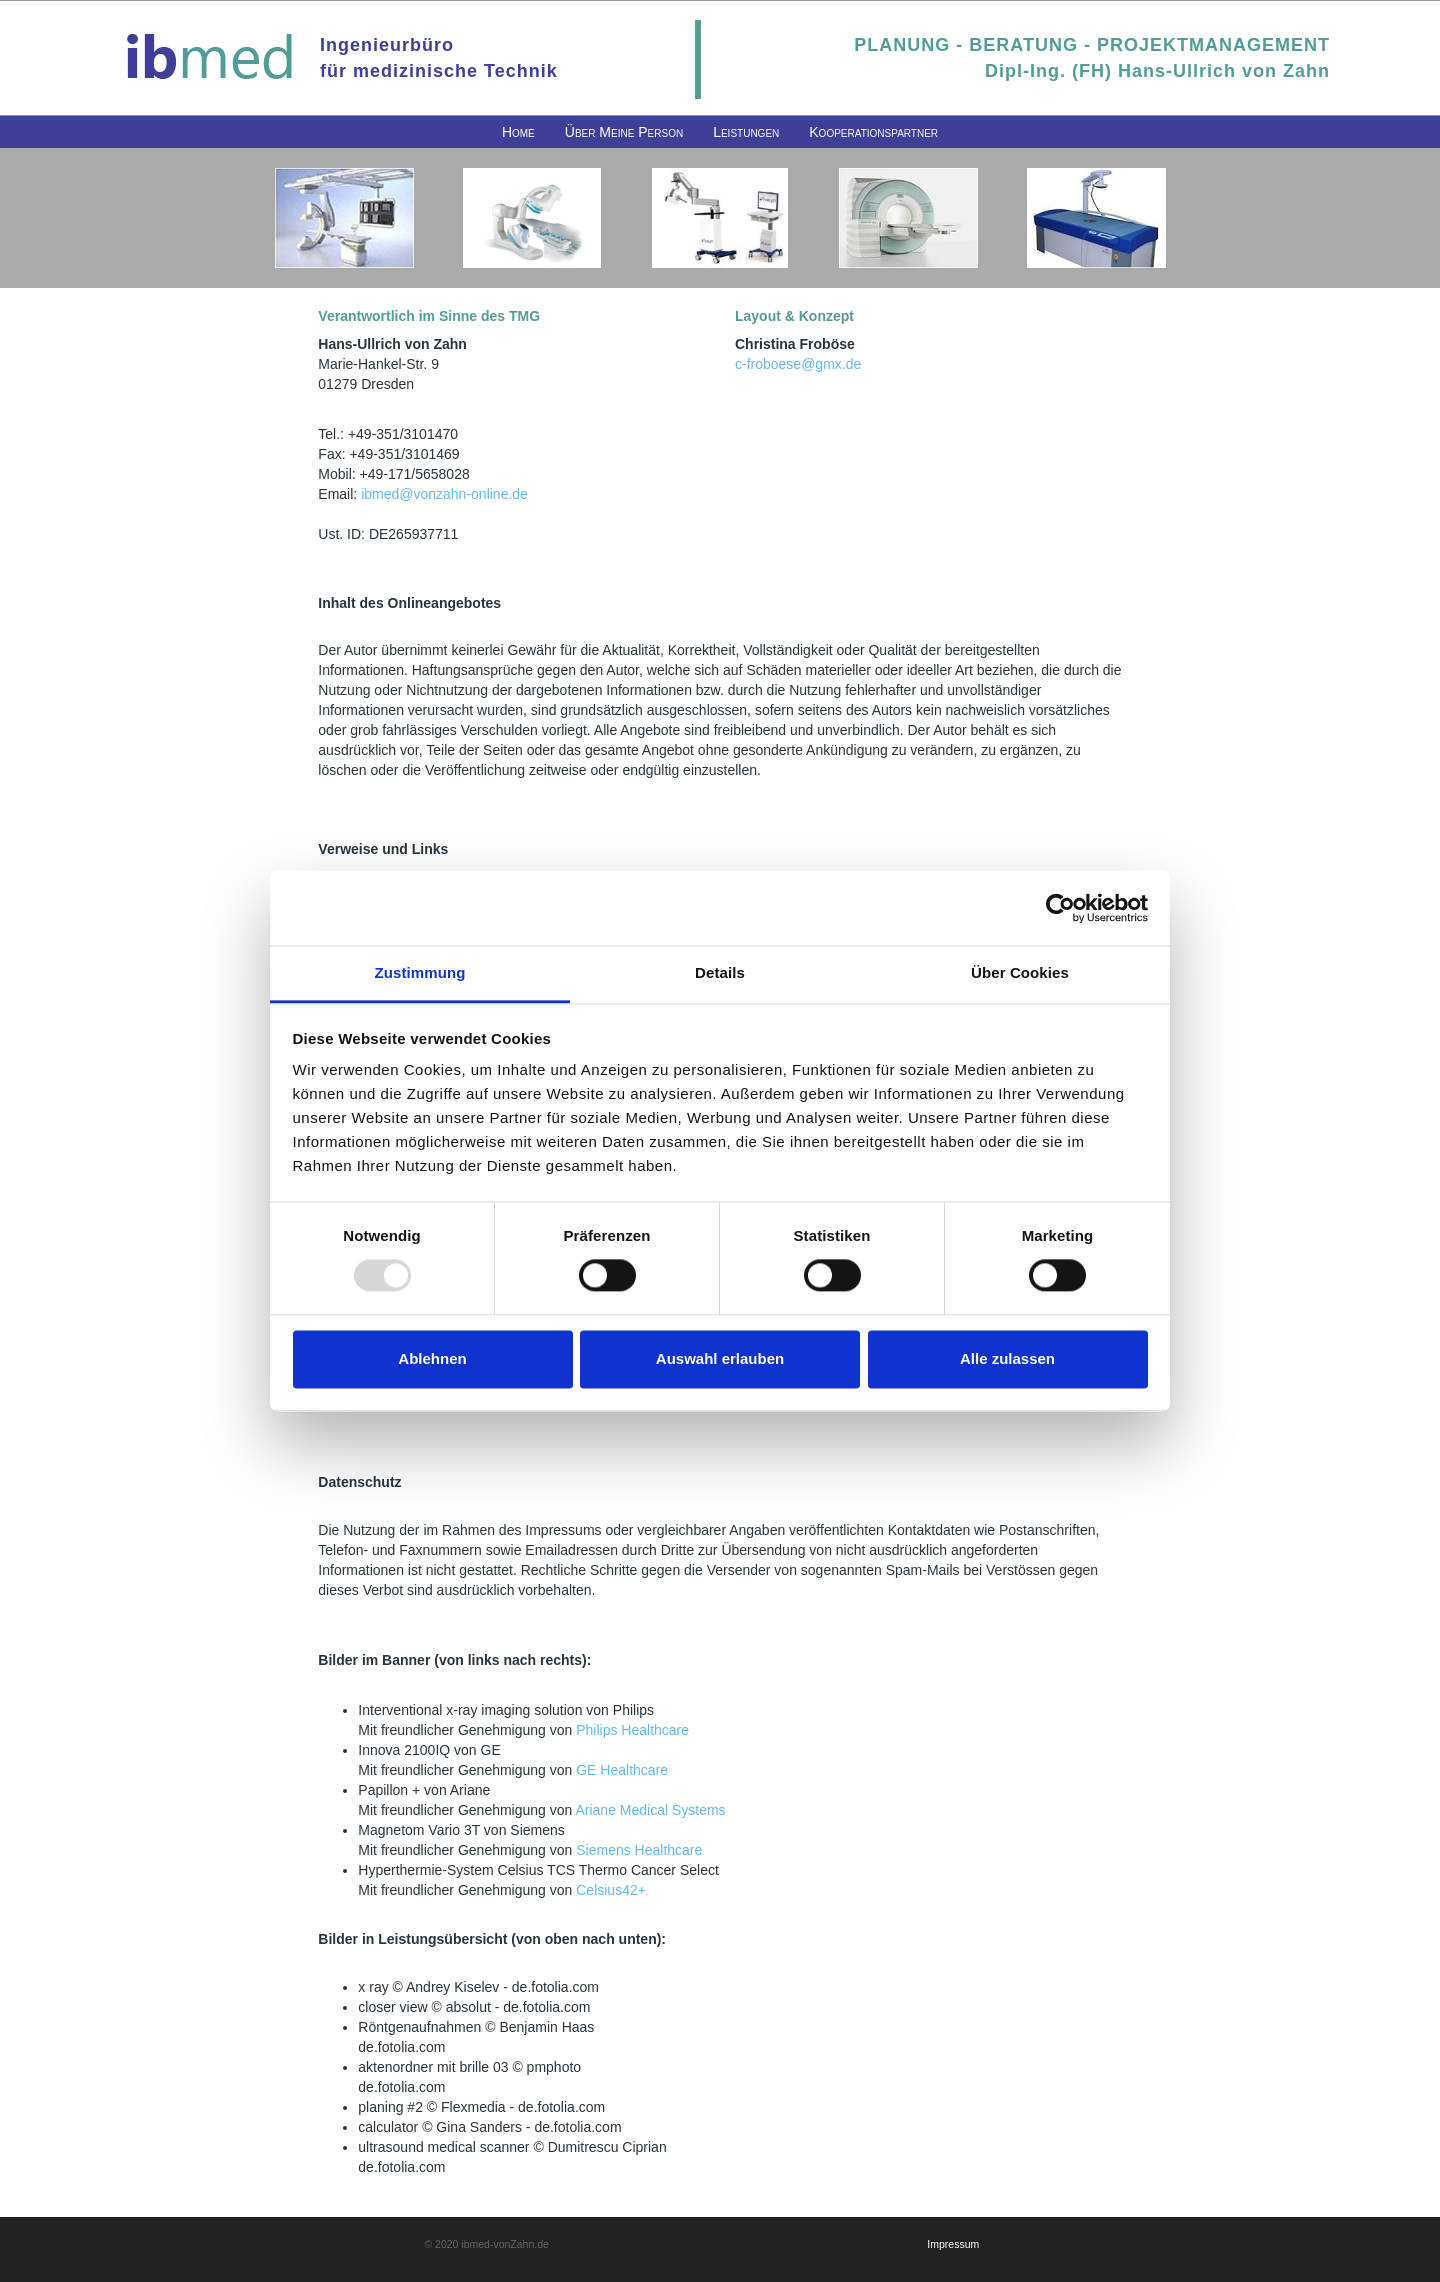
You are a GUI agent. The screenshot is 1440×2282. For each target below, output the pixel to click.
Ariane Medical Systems (650, 1810)
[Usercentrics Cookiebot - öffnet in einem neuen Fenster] (1060, 908)
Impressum (953, 2244)
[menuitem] (518, 132)
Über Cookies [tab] (1020, 972)
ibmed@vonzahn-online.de (444, 494)
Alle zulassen (1007, 1358)
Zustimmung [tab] (420, 972)
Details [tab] (720, 972)
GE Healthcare (622, 1770)
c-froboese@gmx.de (798, 364)
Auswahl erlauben (720, 1358)
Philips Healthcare (632, 1730)
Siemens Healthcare (639, 1850)
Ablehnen (432, 1358)
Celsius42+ (611, 1890)
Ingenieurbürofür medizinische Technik (439, 58)
